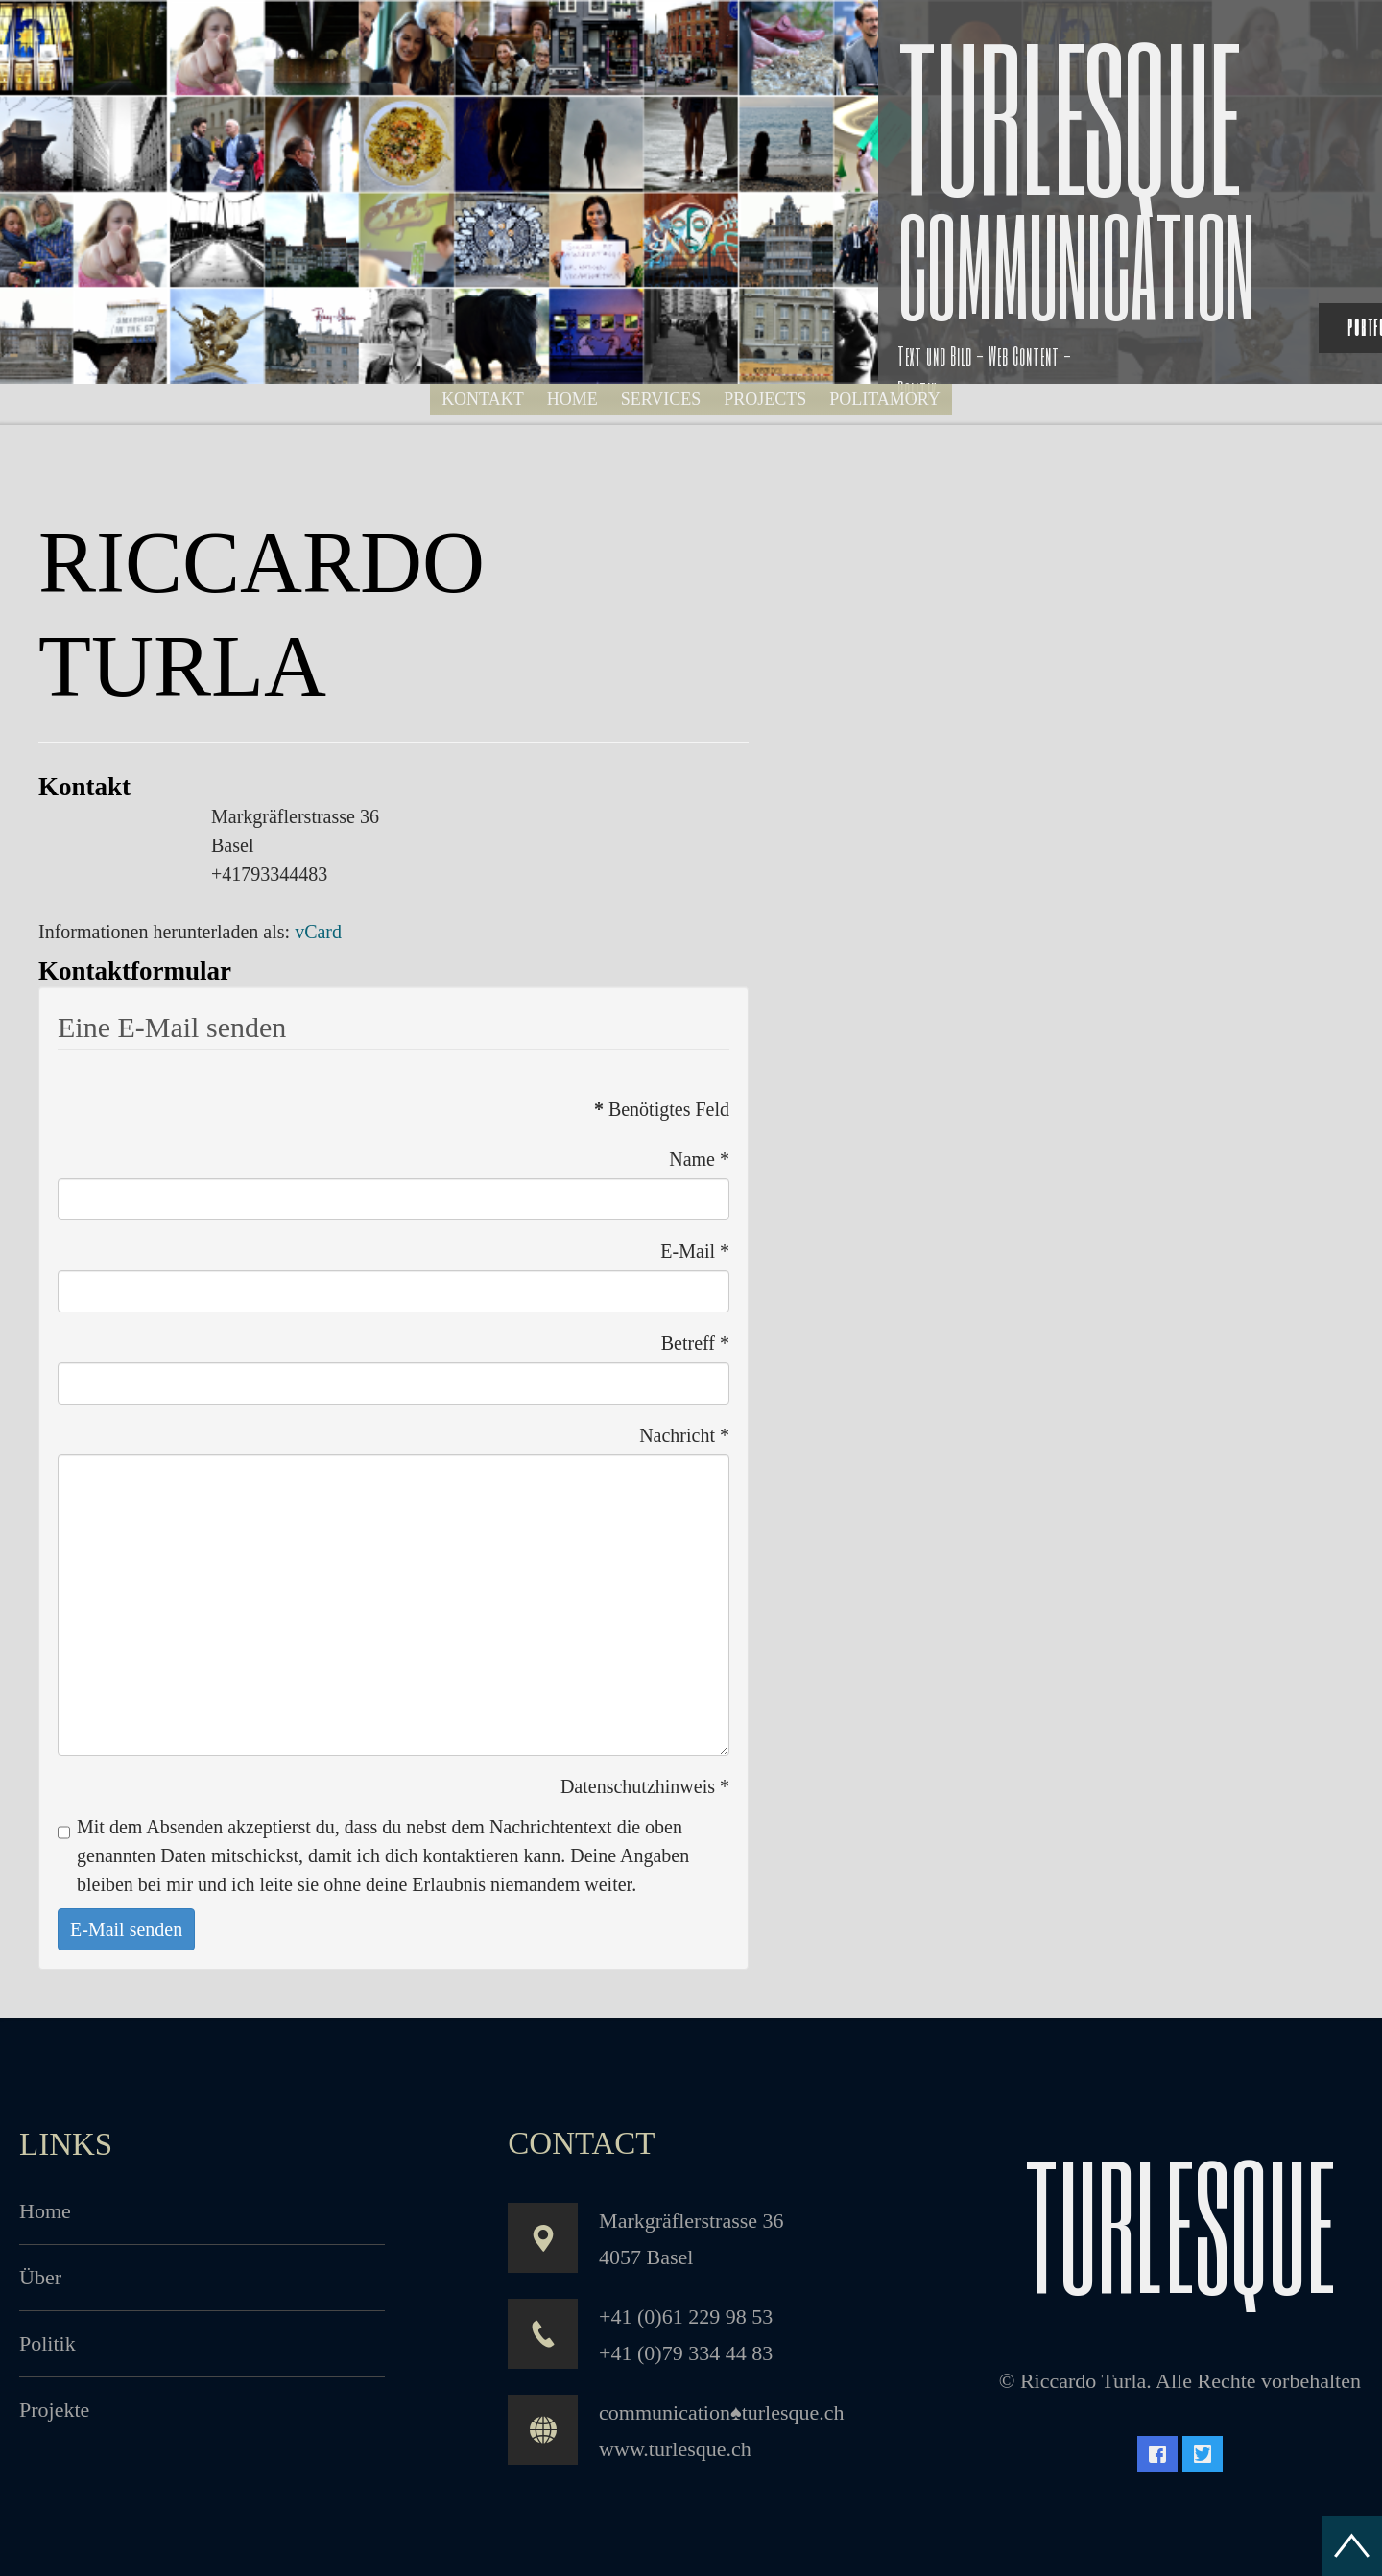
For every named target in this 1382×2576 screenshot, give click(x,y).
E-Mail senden (126, 1929)
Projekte (54, 2410)
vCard (318, 931)
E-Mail (694, 1251)
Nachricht (684, 1435)
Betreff (695, 1343)
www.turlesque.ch (675, 2449)
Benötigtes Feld (661, 1109)
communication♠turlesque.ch (721, 2412)
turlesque (1180, 2223)
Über (40, 2277)
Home (45, 2211)
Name (699, 1159)
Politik (47, 2343)
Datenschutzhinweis (644, 1786)
